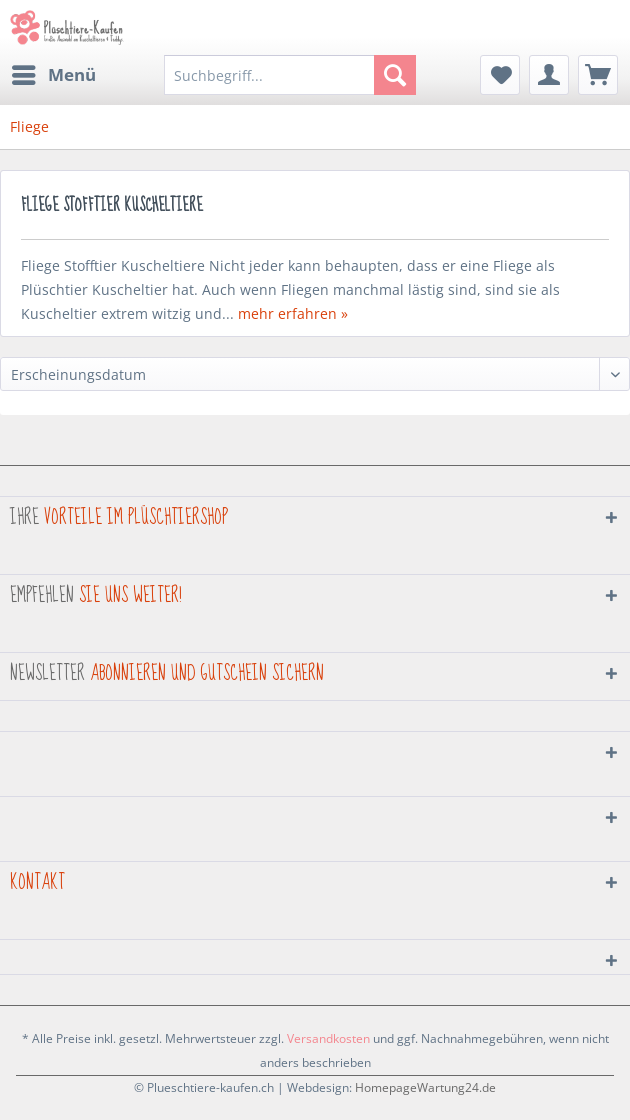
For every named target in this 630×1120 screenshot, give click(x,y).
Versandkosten (328, 1038)
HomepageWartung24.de (425, 1087)
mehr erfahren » (293, 313)
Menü (54, 72)
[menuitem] (53, 75)
